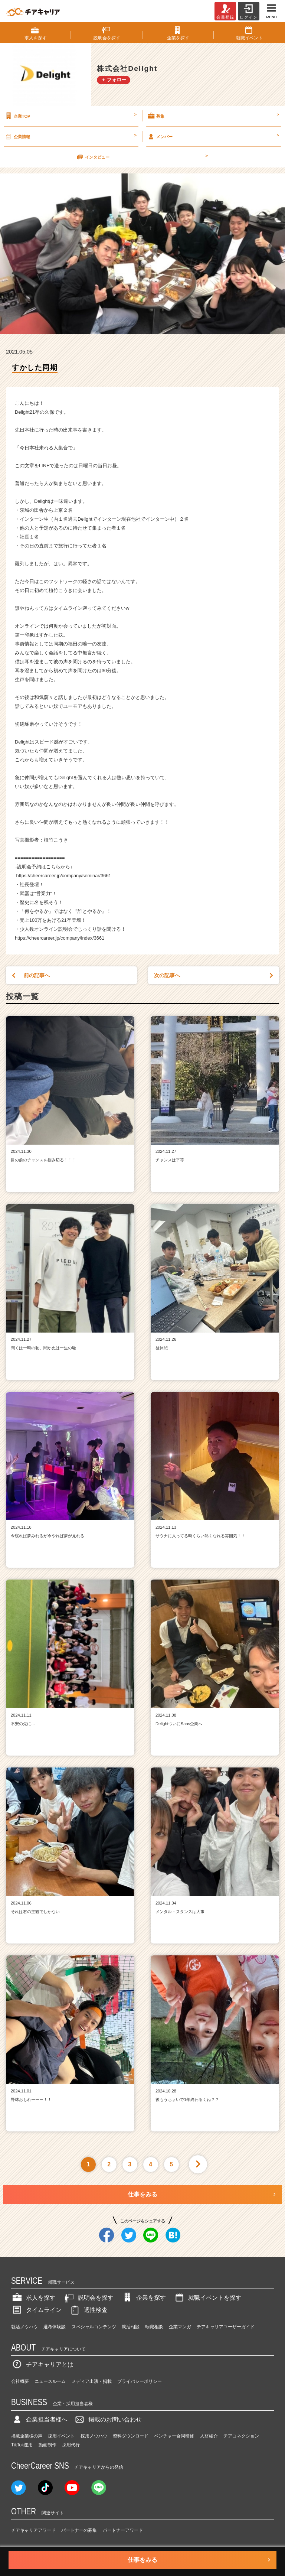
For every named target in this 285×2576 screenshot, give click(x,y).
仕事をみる (142, 2194)
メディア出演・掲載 (92, 2381)
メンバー (213, 136)
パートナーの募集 (79, 2530)
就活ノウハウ (24, 2326)
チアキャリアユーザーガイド (226, 2326)
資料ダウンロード (130, 2436)
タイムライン (36, 2310)
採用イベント (61, 2436)
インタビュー (141, 156)
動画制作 (47, 2444)
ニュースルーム (50, 2381)
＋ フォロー (114, 79)
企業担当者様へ (39, 2419)
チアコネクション (241, 2436)
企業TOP (70, 115)
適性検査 (88, 2310)
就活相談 (131, 2326)
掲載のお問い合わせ (107, 2419)
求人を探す (33, 2297)
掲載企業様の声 (26, 2436)
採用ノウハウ (94, 2436)
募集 (213, 115)
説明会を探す (88, 2297)
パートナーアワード (123, 2530)
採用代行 (71, 2444)
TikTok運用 (22, 2444)
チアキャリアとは (42, 2364)
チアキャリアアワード (33, 2530)
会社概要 (20, 2381)
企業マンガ (180, 2326)
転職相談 (154, 2326)
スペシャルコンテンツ (94, 2326)
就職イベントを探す (207, 2297)
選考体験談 (54, 2326)
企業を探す (143, 2297)
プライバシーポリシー (139, 2381)
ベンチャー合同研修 (174, 2436)
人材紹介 (209, 2436)
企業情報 (70, 136)
